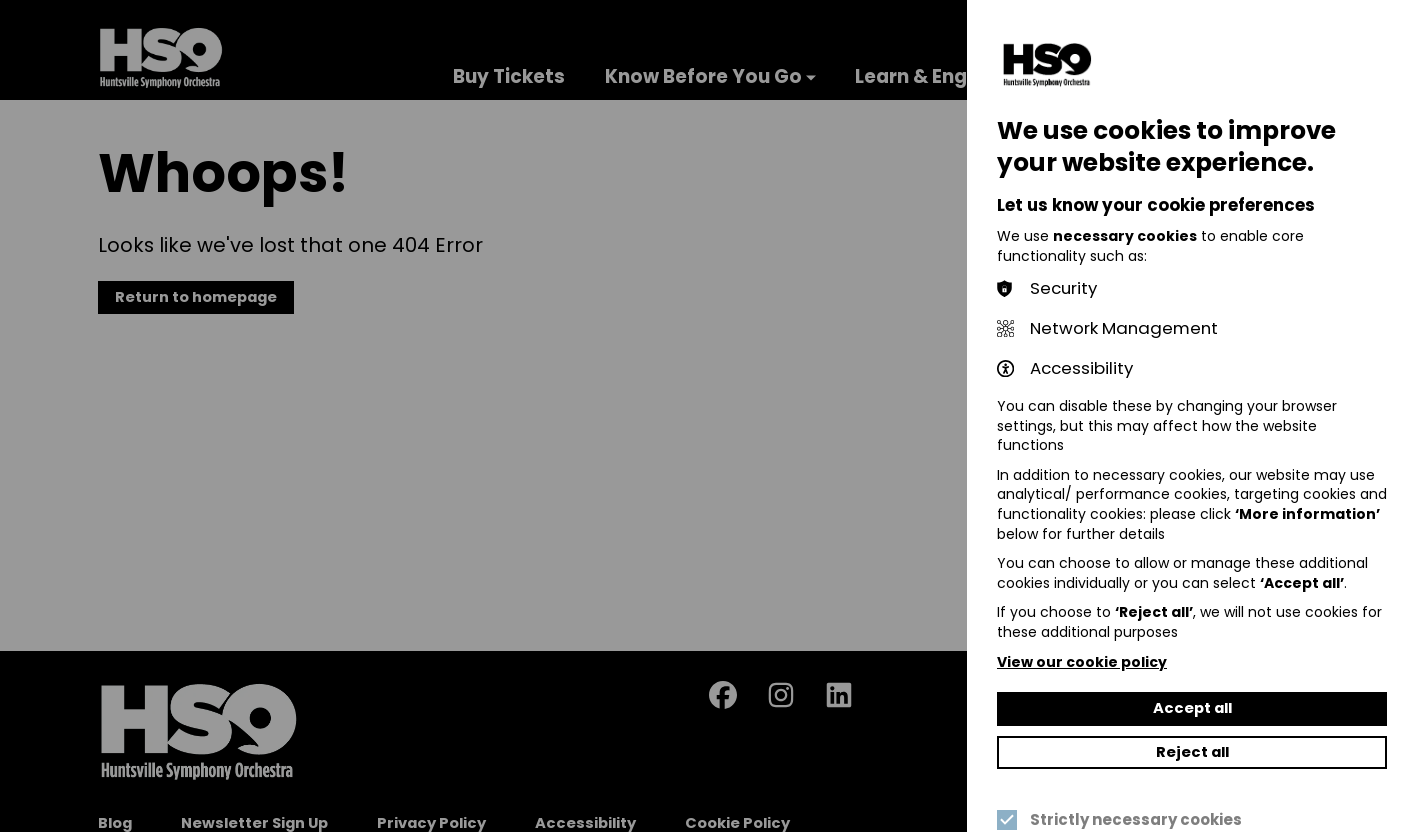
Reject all (1192, 752)
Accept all (1192, 708)
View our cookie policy (1082, 662)
